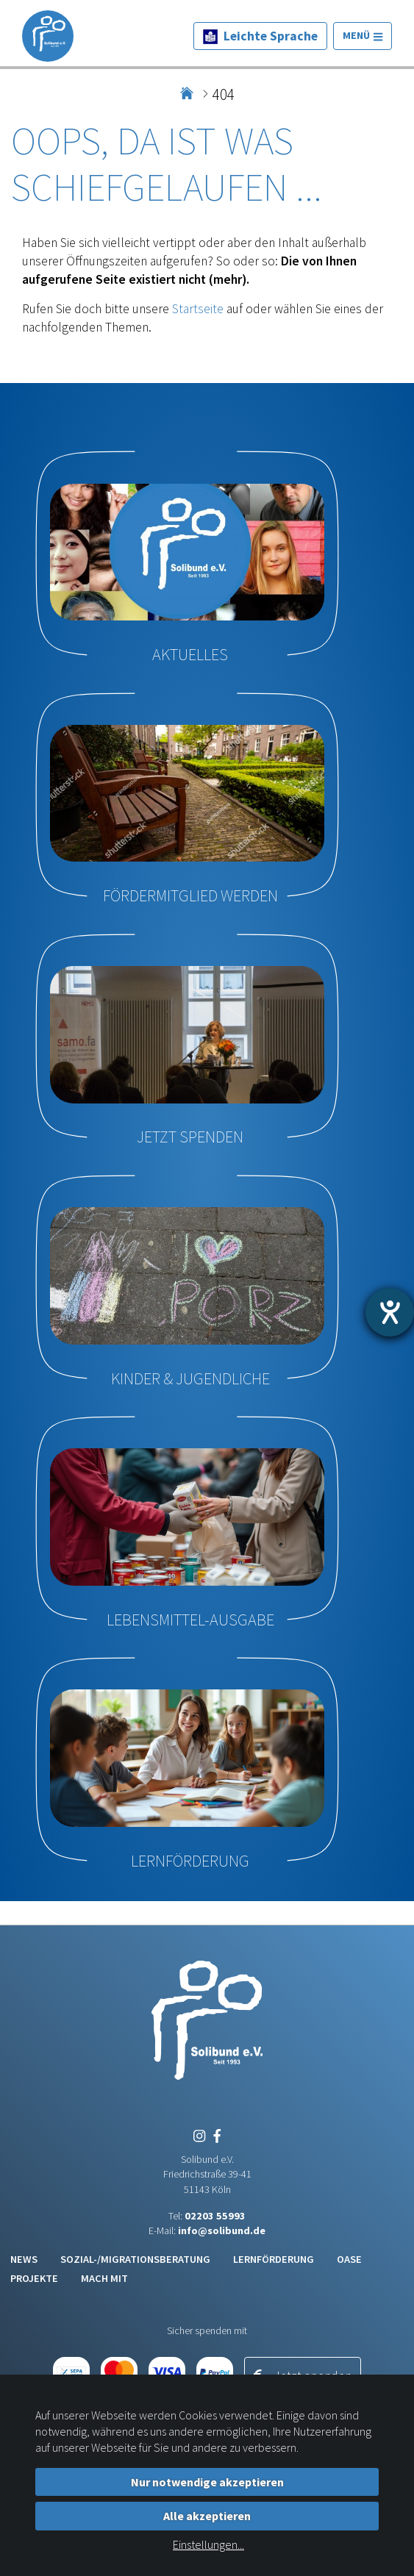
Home (187, 88)
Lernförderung (273, 2259)
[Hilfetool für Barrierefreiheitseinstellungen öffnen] (389, 1312)
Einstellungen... (208, 2544)
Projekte (34, 2278)
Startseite (198, 309)
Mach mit (104, 2278)
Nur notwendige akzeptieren (207, 2482)
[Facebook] (214, 2136)
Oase (349, 2259)
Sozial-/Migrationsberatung (135, 2259)
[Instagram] (199, 2136)
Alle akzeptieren (207, 2515)
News (24, 2259)
